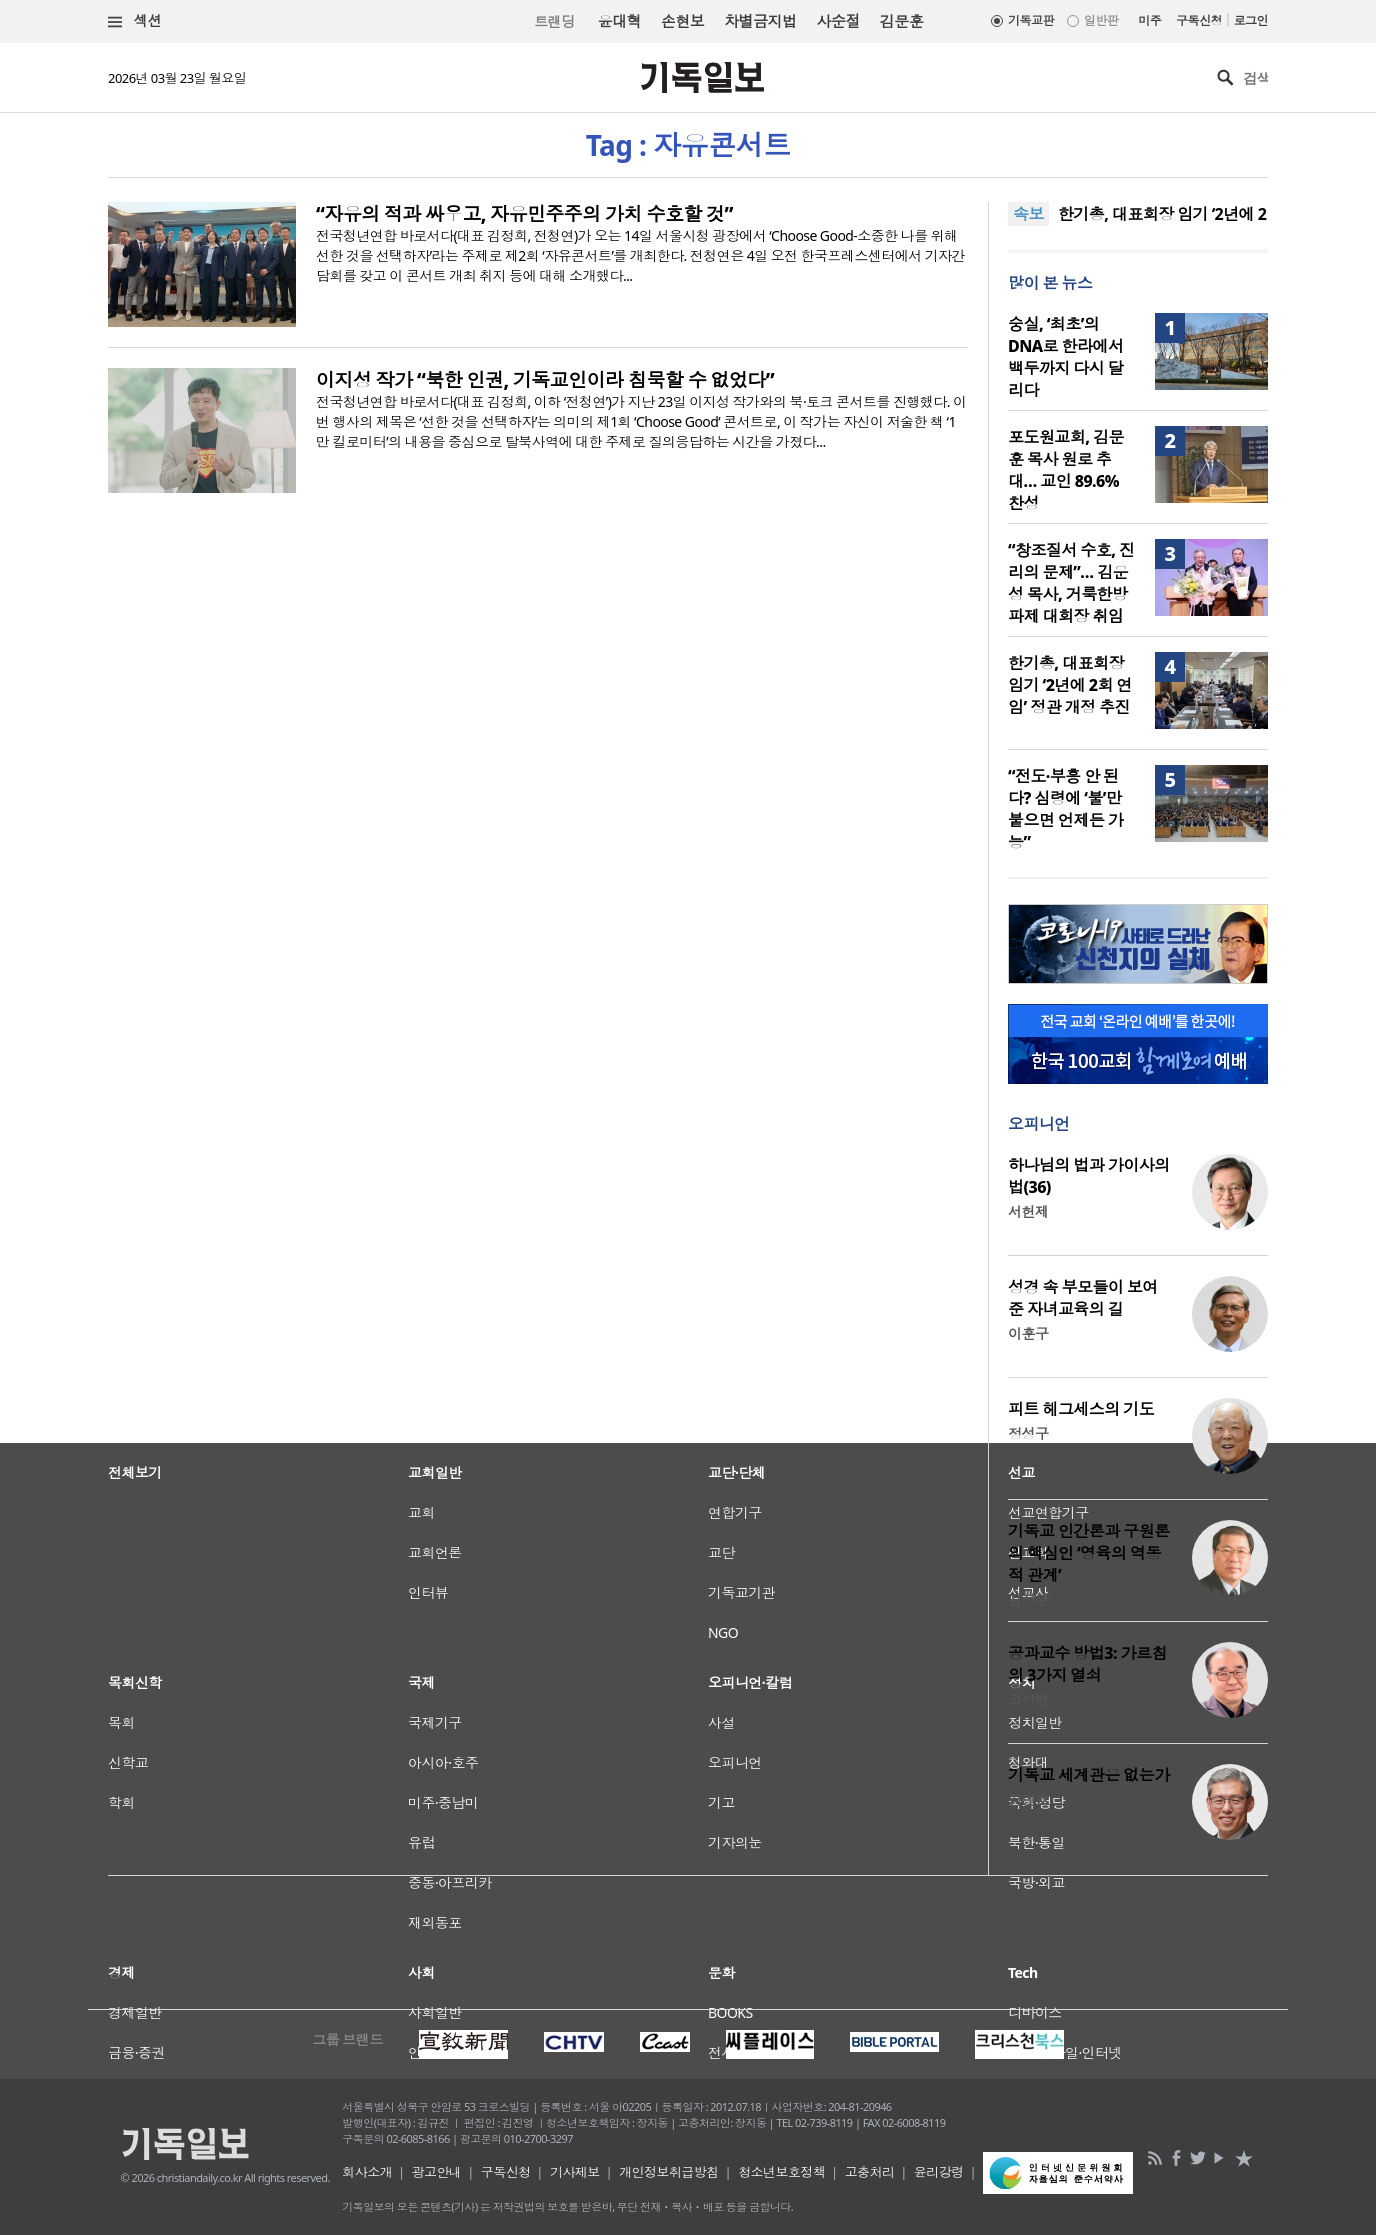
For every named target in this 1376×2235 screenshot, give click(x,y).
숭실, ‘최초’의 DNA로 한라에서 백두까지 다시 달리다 (1065, 357)
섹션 (135, 21)
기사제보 (575, 2172)
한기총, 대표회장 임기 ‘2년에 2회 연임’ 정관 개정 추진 (1070, 685)
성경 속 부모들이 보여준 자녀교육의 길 (1083, 1298)
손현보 (682, 21)
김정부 (1028, 1599)
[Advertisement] (688, 1940)
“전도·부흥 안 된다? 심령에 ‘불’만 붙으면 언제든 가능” (1065, 809)
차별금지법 (760, 21)
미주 (1149, 20)
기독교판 (1031, 20)
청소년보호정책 (781, 2172)
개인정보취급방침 (669, 2172)
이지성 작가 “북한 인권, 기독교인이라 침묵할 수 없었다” (545, 380)
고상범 (1028, 1699)
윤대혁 (619, 21)
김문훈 (901, 21)
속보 (1028, 214)
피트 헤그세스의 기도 (1081, 1409)
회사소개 (367, 2172)
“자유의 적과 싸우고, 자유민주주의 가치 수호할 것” (524, 214)
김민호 (1028, 1799)
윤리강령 (939, 2172)
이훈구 (1028, 1333)
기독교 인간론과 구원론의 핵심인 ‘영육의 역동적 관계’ (1089, 1553)
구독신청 (1199, 20)
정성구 (1028, 1433)
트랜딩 (554, 21)
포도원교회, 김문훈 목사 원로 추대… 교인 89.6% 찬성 (1066, 470)
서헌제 (1028, 1211)
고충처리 (870, 2172)
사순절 (837, 21)
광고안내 (437, 2172)
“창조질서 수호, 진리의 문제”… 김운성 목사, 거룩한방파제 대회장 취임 (1071, 583)
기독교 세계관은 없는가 (1089, 1775)
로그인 (1251, 20)
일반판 (1101, 20)
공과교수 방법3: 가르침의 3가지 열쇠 (1087, 1664)
